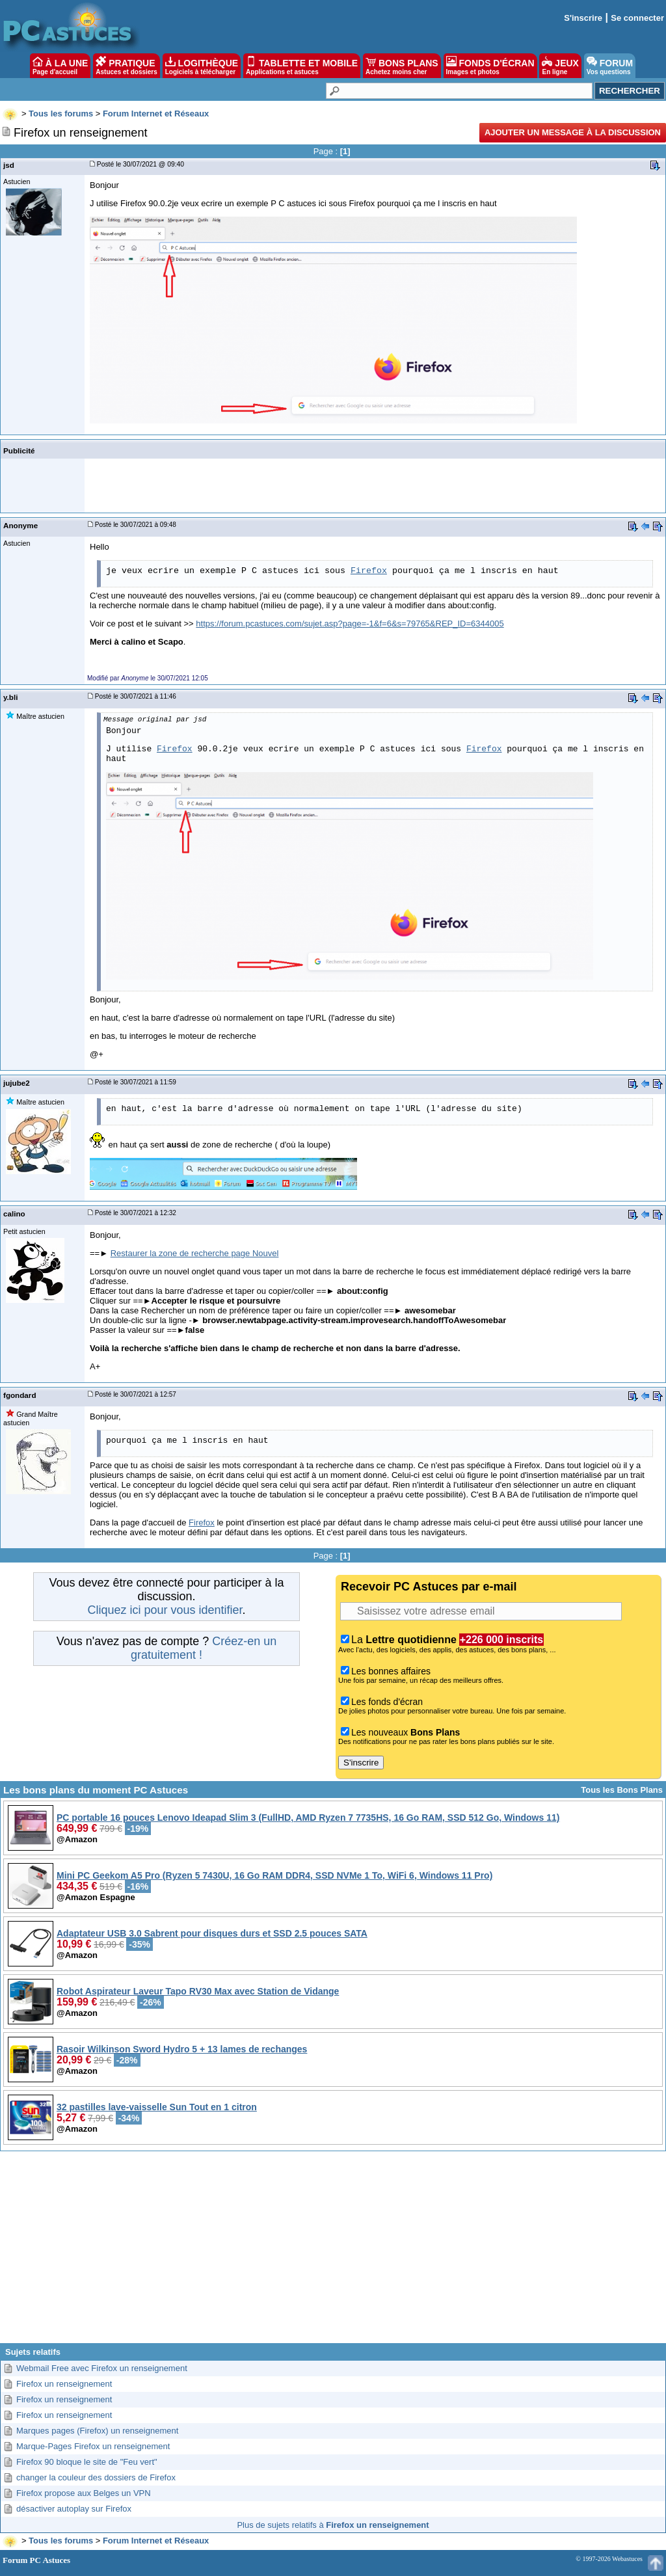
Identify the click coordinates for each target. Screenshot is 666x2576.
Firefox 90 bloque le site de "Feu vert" (86, 2462)
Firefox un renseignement (64, 2384)
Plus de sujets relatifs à (333, 2525)
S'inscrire (583, 18)
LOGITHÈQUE (201, 65)
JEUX (560, 65)
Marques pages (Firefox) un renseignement (97, 2430)
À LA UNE (60, 65)
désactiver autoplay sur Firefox (73, 2509)
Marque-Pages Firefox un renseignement (93, 2446)
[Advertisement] (333, 2252)
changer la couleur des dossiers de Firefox (96, 2477)
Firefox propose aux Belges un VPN (83, 2493)
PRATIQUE (126, 65)
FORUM (610, 65)
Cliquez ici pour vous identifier (164, 1610)
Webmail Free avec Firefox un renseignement (101, 2368)
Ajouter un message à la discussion (573, 132)
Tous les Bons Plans (622, 1790)
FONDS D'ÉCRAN (490, 65)
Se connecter (637, 18)
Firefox (369, 571)
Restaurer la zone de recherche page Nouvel (195, 1253)
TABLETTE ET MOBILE (302, 65)
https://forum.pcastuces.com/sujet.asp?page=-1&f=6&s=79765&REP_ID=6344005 (349, 623)
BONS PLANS (402, 65)
